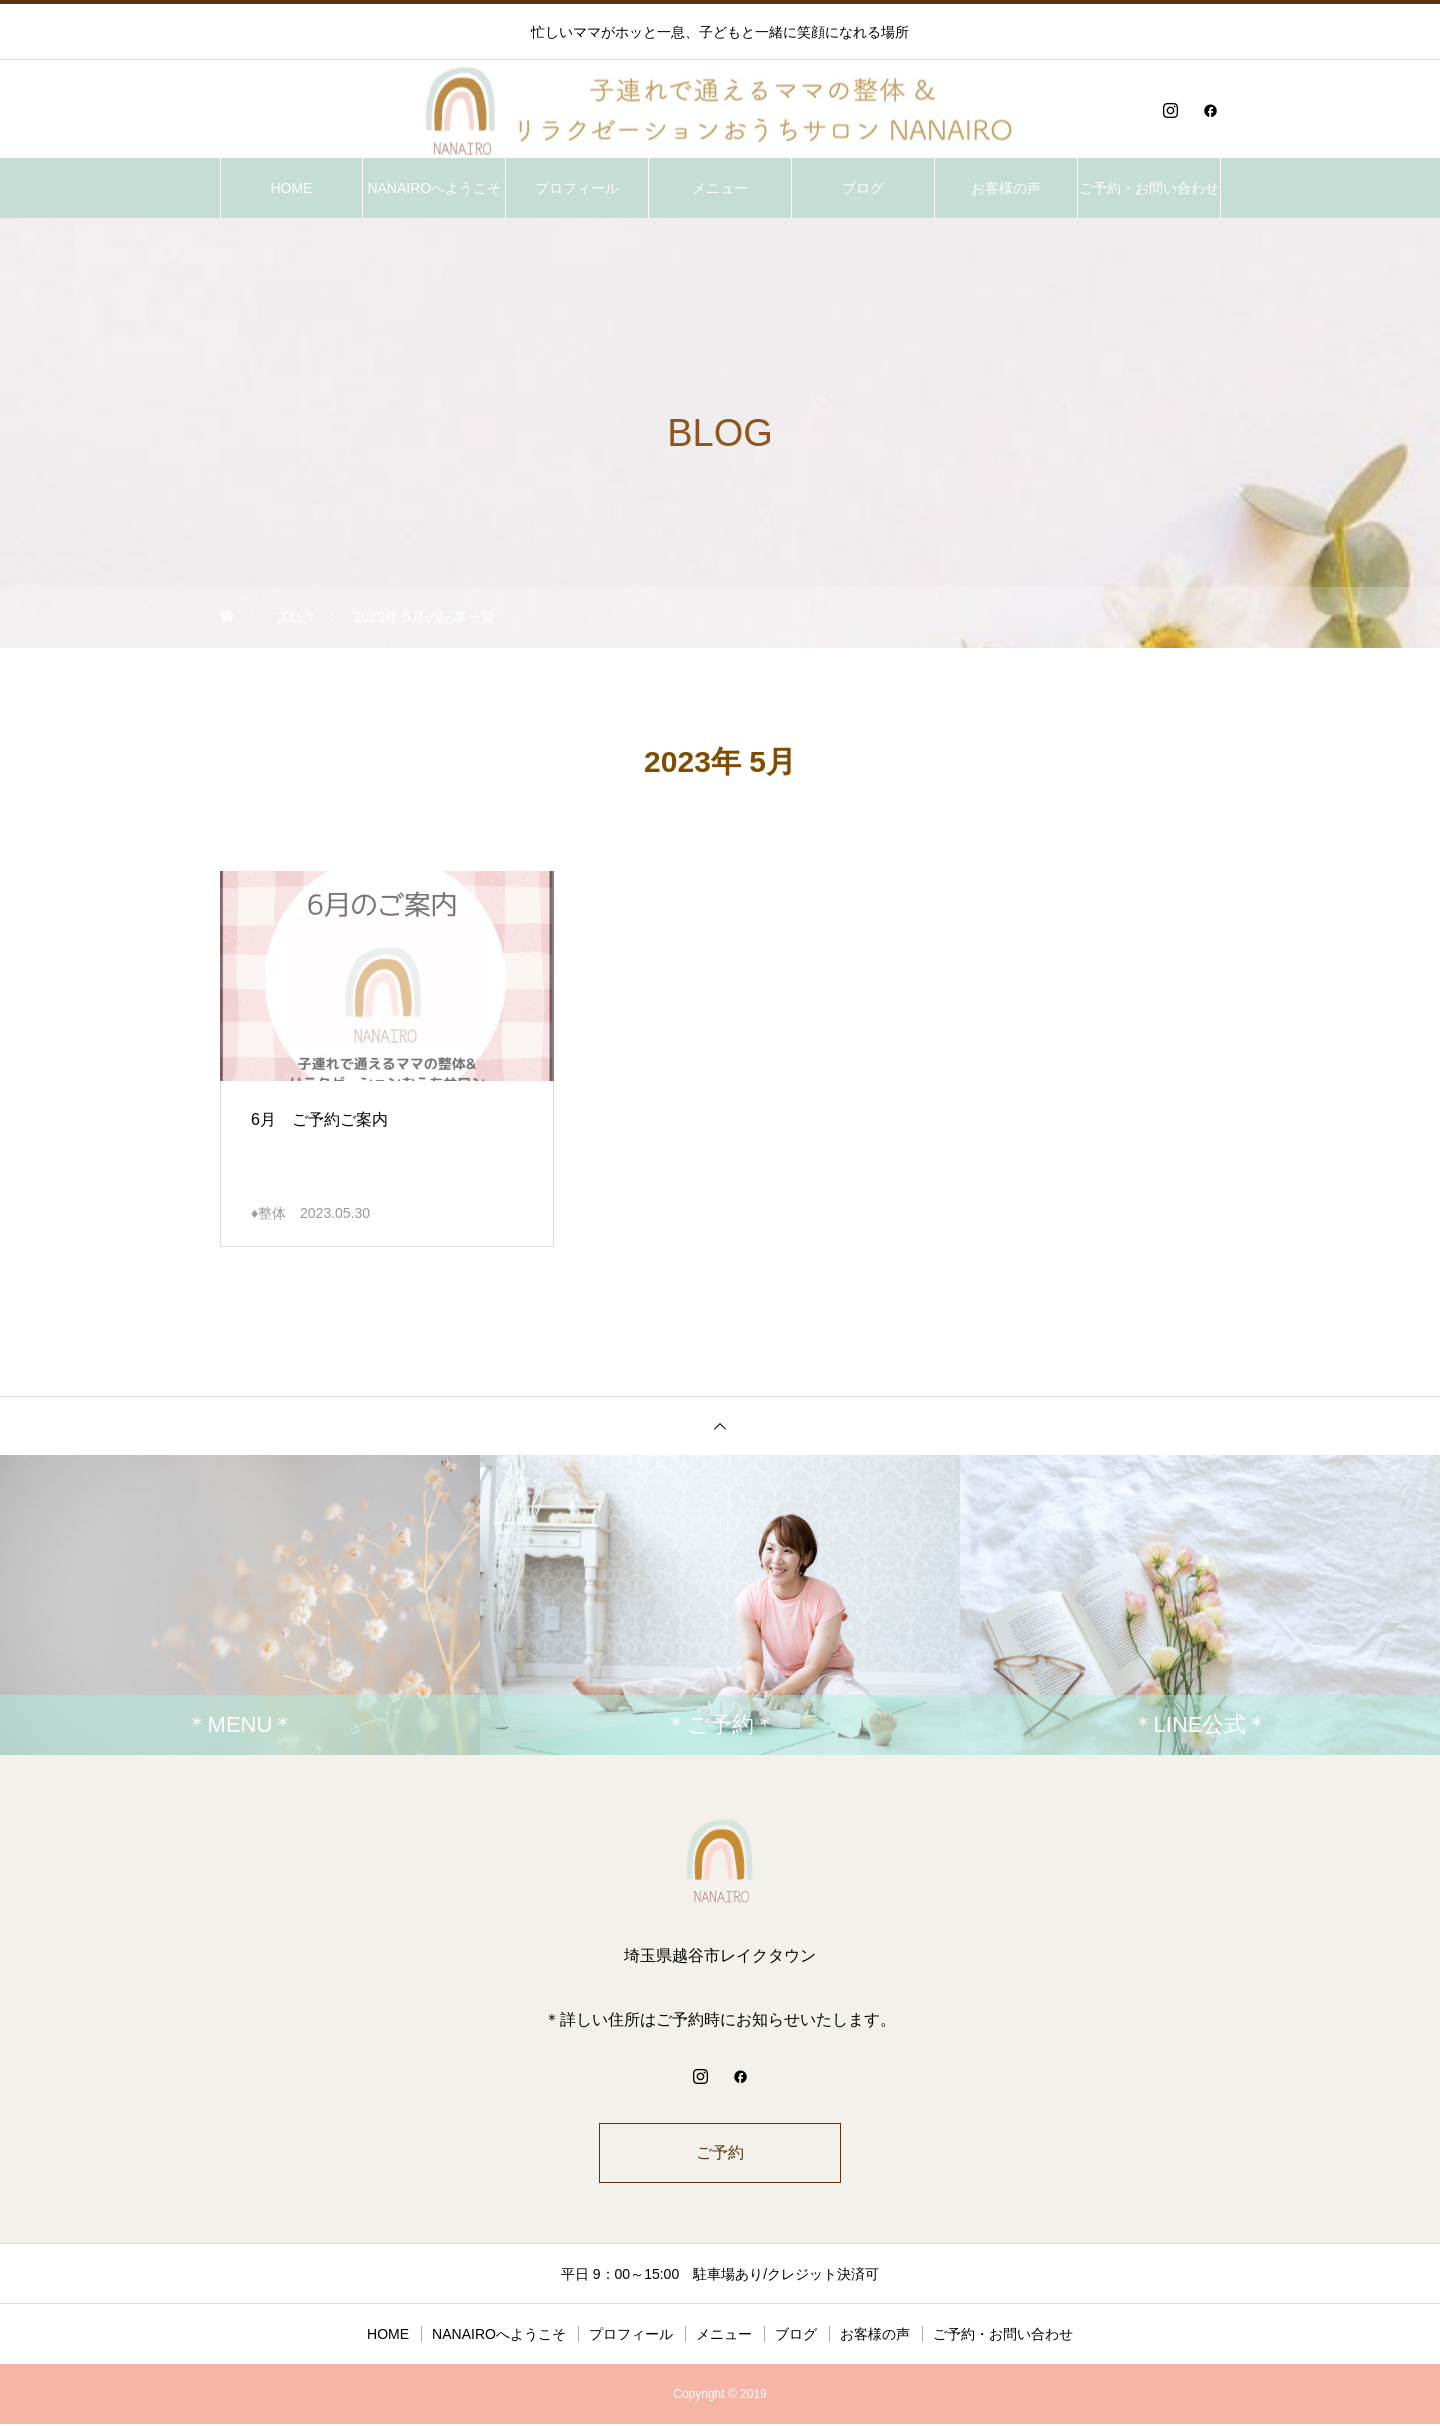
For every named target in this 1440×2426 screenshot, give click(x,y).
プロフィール (577, 188)
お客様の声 (1006, 188)
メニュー (720, 188)
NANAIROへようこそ (434, 188)
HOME (291, 188)
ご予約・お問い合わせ (1149, 188)
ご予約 (720, 2153)
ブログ (863, 188)
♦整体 (268, 1213)
